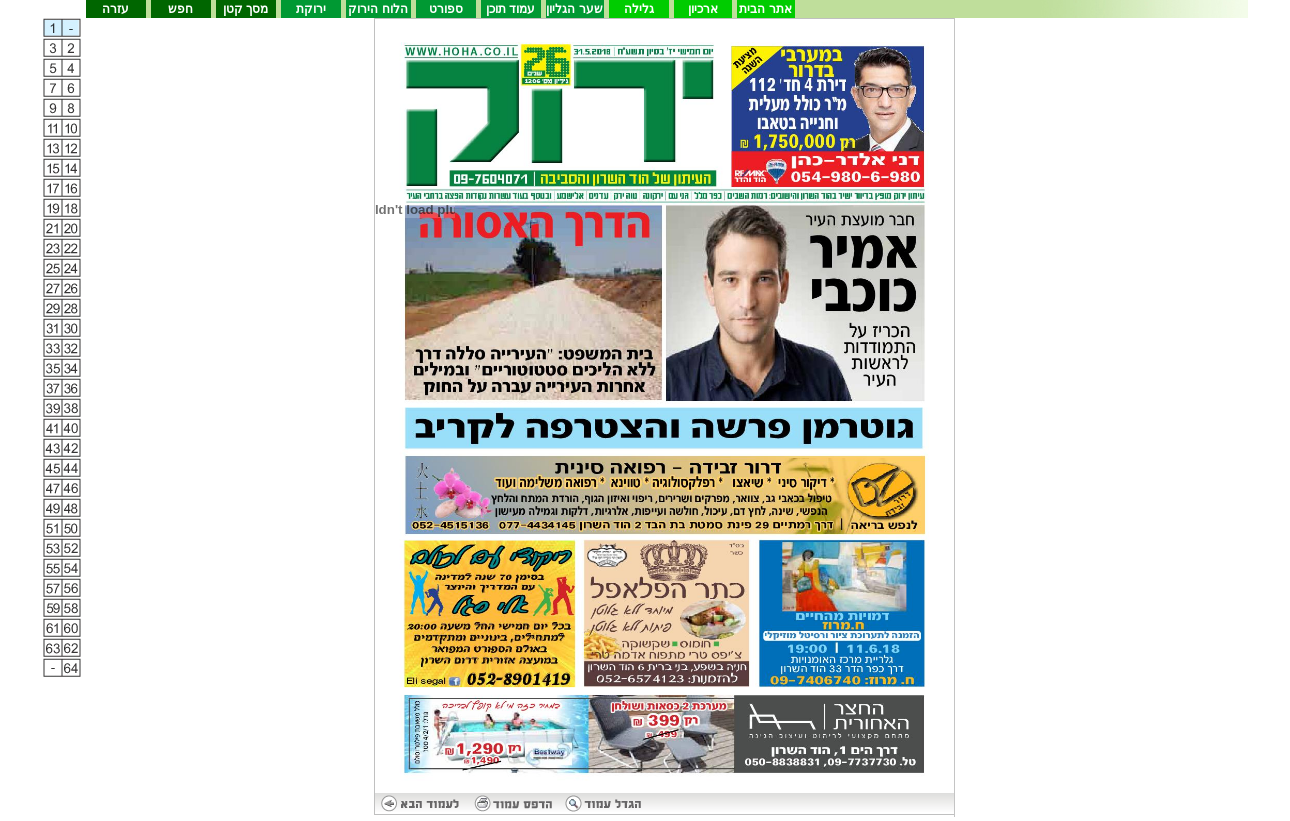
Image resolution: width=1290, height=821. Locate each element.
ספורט (446, 9)
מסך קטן (245, 9)
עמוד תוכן (510, 9)
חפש (180, 9)
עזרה (115, 9)
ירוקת (311, 9)
